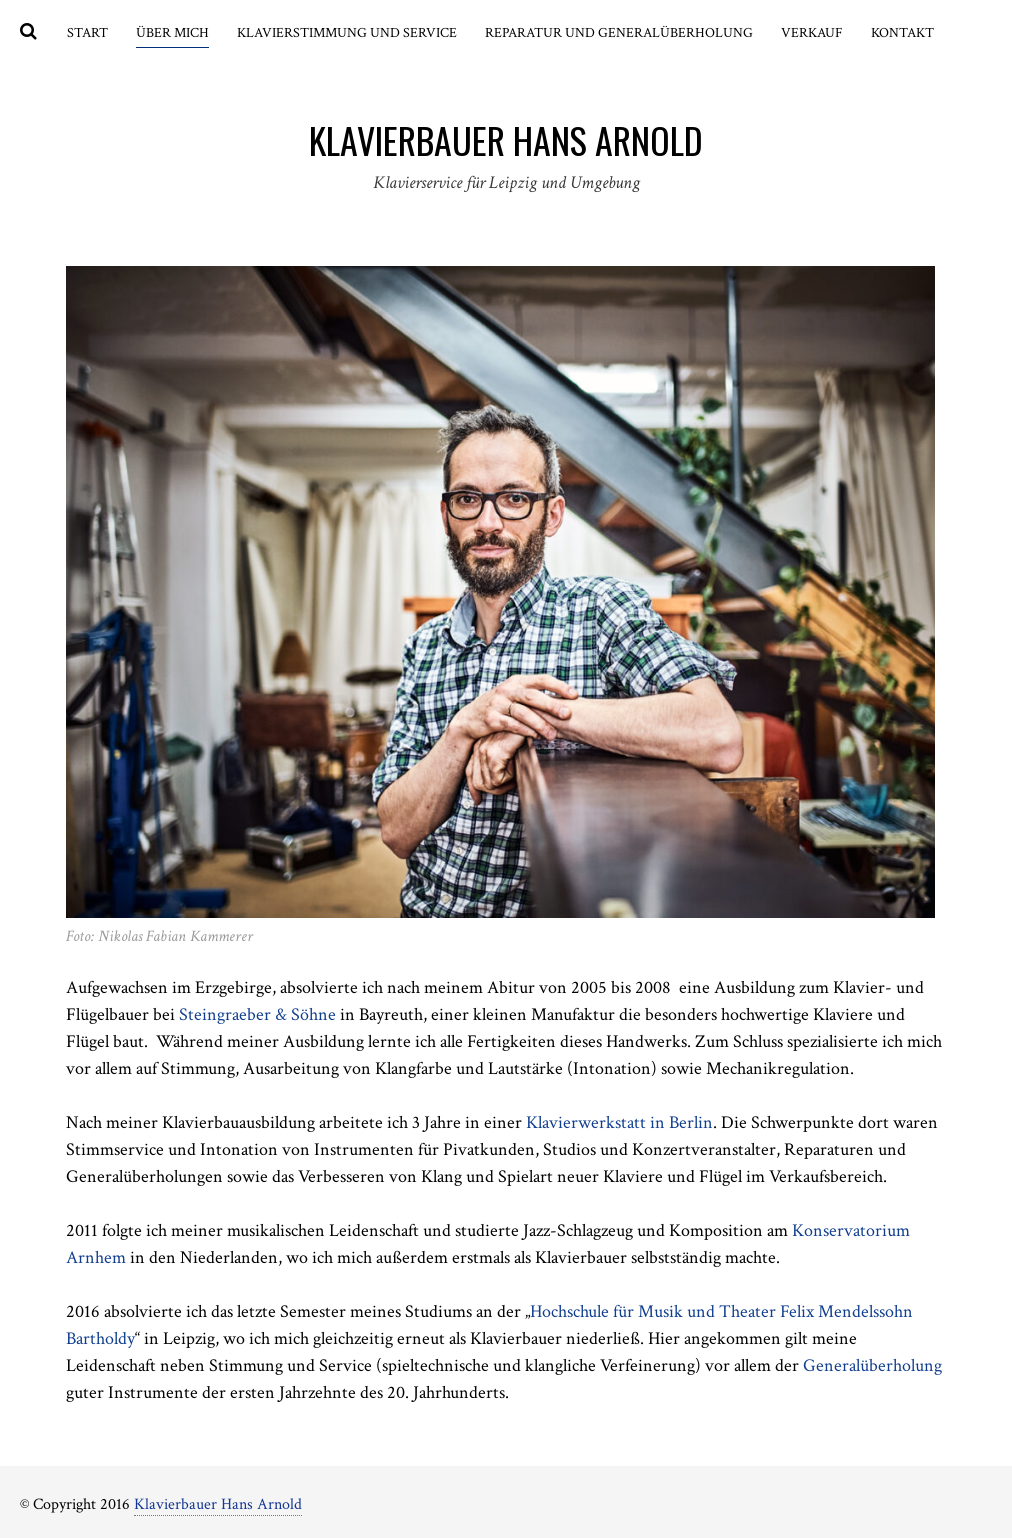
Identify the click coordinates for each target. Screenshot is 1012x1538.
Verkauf (812, 33)
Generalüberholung (872, 1365)
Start (87, 33)
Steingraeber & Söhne (259, 1014)
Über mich (172, 33)
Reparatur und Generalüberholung (619, 33)
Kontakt (902, 33)
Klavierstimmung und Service (347, 33)
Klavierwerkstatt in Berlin (619, 1122)
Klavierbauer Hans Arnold (218, 1504)
